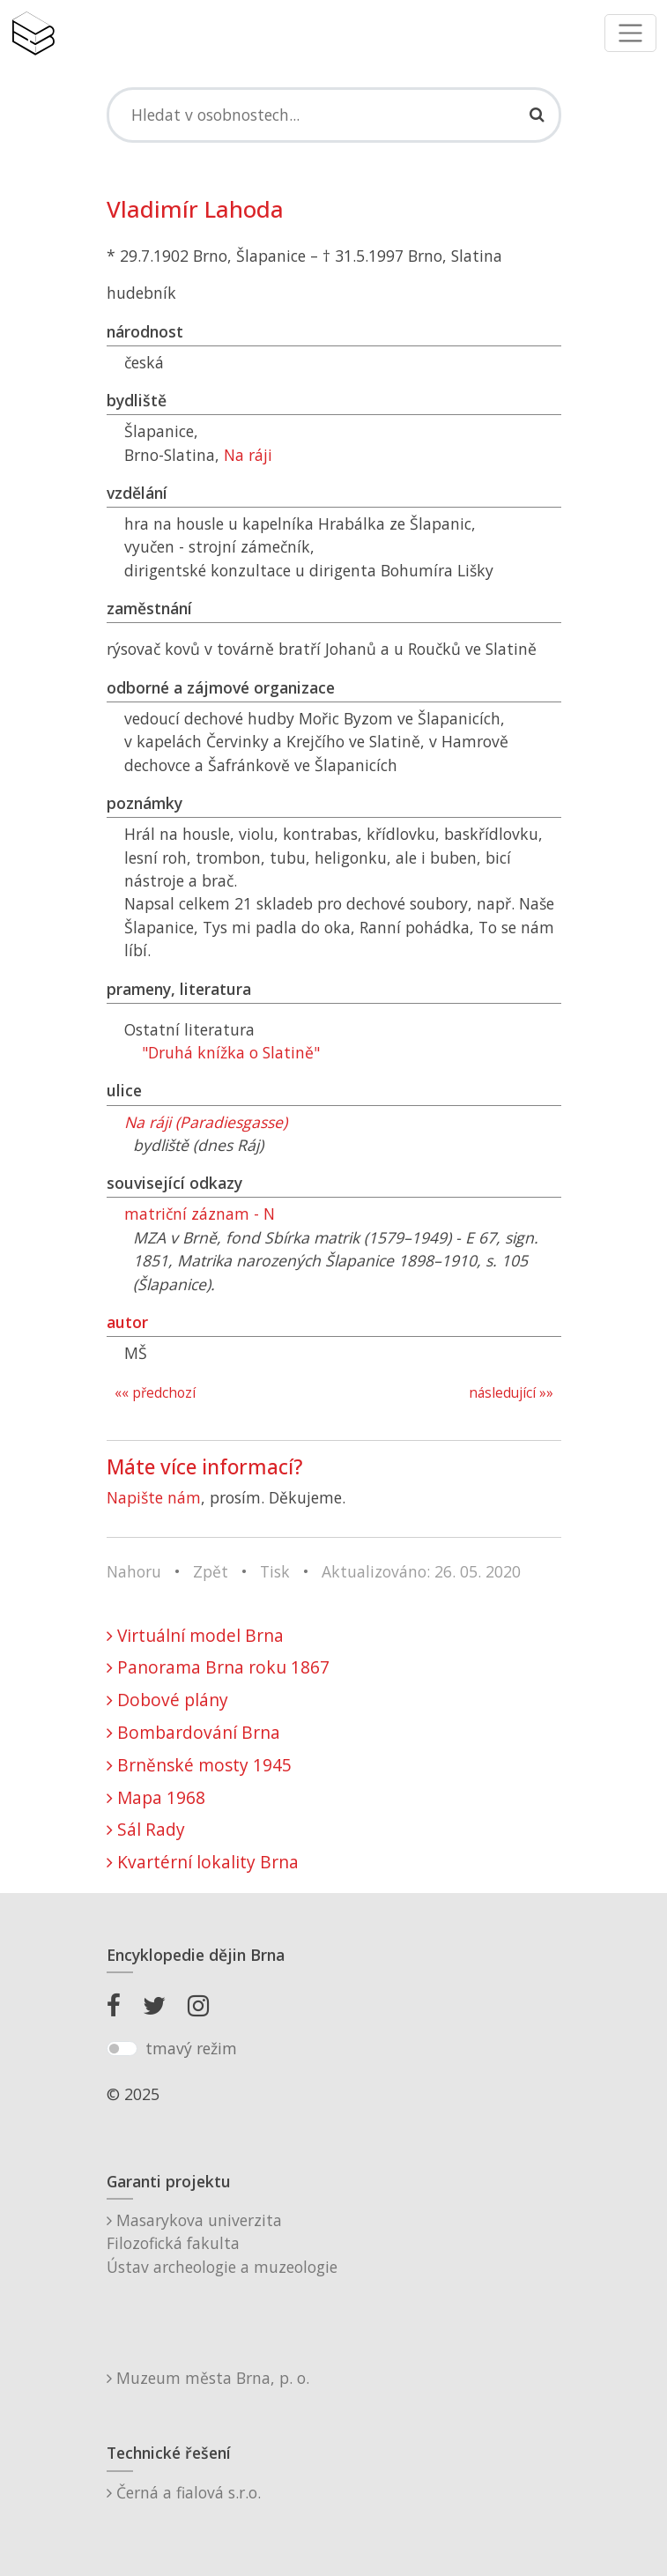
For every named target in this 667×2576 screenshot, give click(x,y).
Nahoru (134, 1571)
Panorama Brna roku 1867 (218, 1667)
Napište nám (154, 1497)
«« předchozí (155, 1393)
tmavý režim (191, 2048)
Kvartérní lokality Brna (203, 1862)
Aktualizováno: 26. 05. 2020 (421, 1571)
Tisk (275, 1571)
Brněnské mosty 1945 (199, 1765)
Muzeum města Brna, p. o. (208, 2377)
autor (127, 1322)
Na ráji (248, 454)
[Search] (334, 114)
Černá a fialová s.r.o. (184, 2492)
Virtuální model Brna (195, 1635)
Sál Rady (146, 1829)
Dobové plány (167, 1699)
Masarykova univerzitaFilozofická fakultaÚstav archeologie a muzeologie (222, 2243)
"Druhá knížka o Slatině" (231, 1052)
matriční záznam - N (199, 1213)
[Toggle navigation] (630, 33)
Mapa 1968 (156, 1797)
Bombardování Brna (193, 1732)
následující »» (511, 1393)
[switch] (122, 2049)
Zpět (210, 1571)
